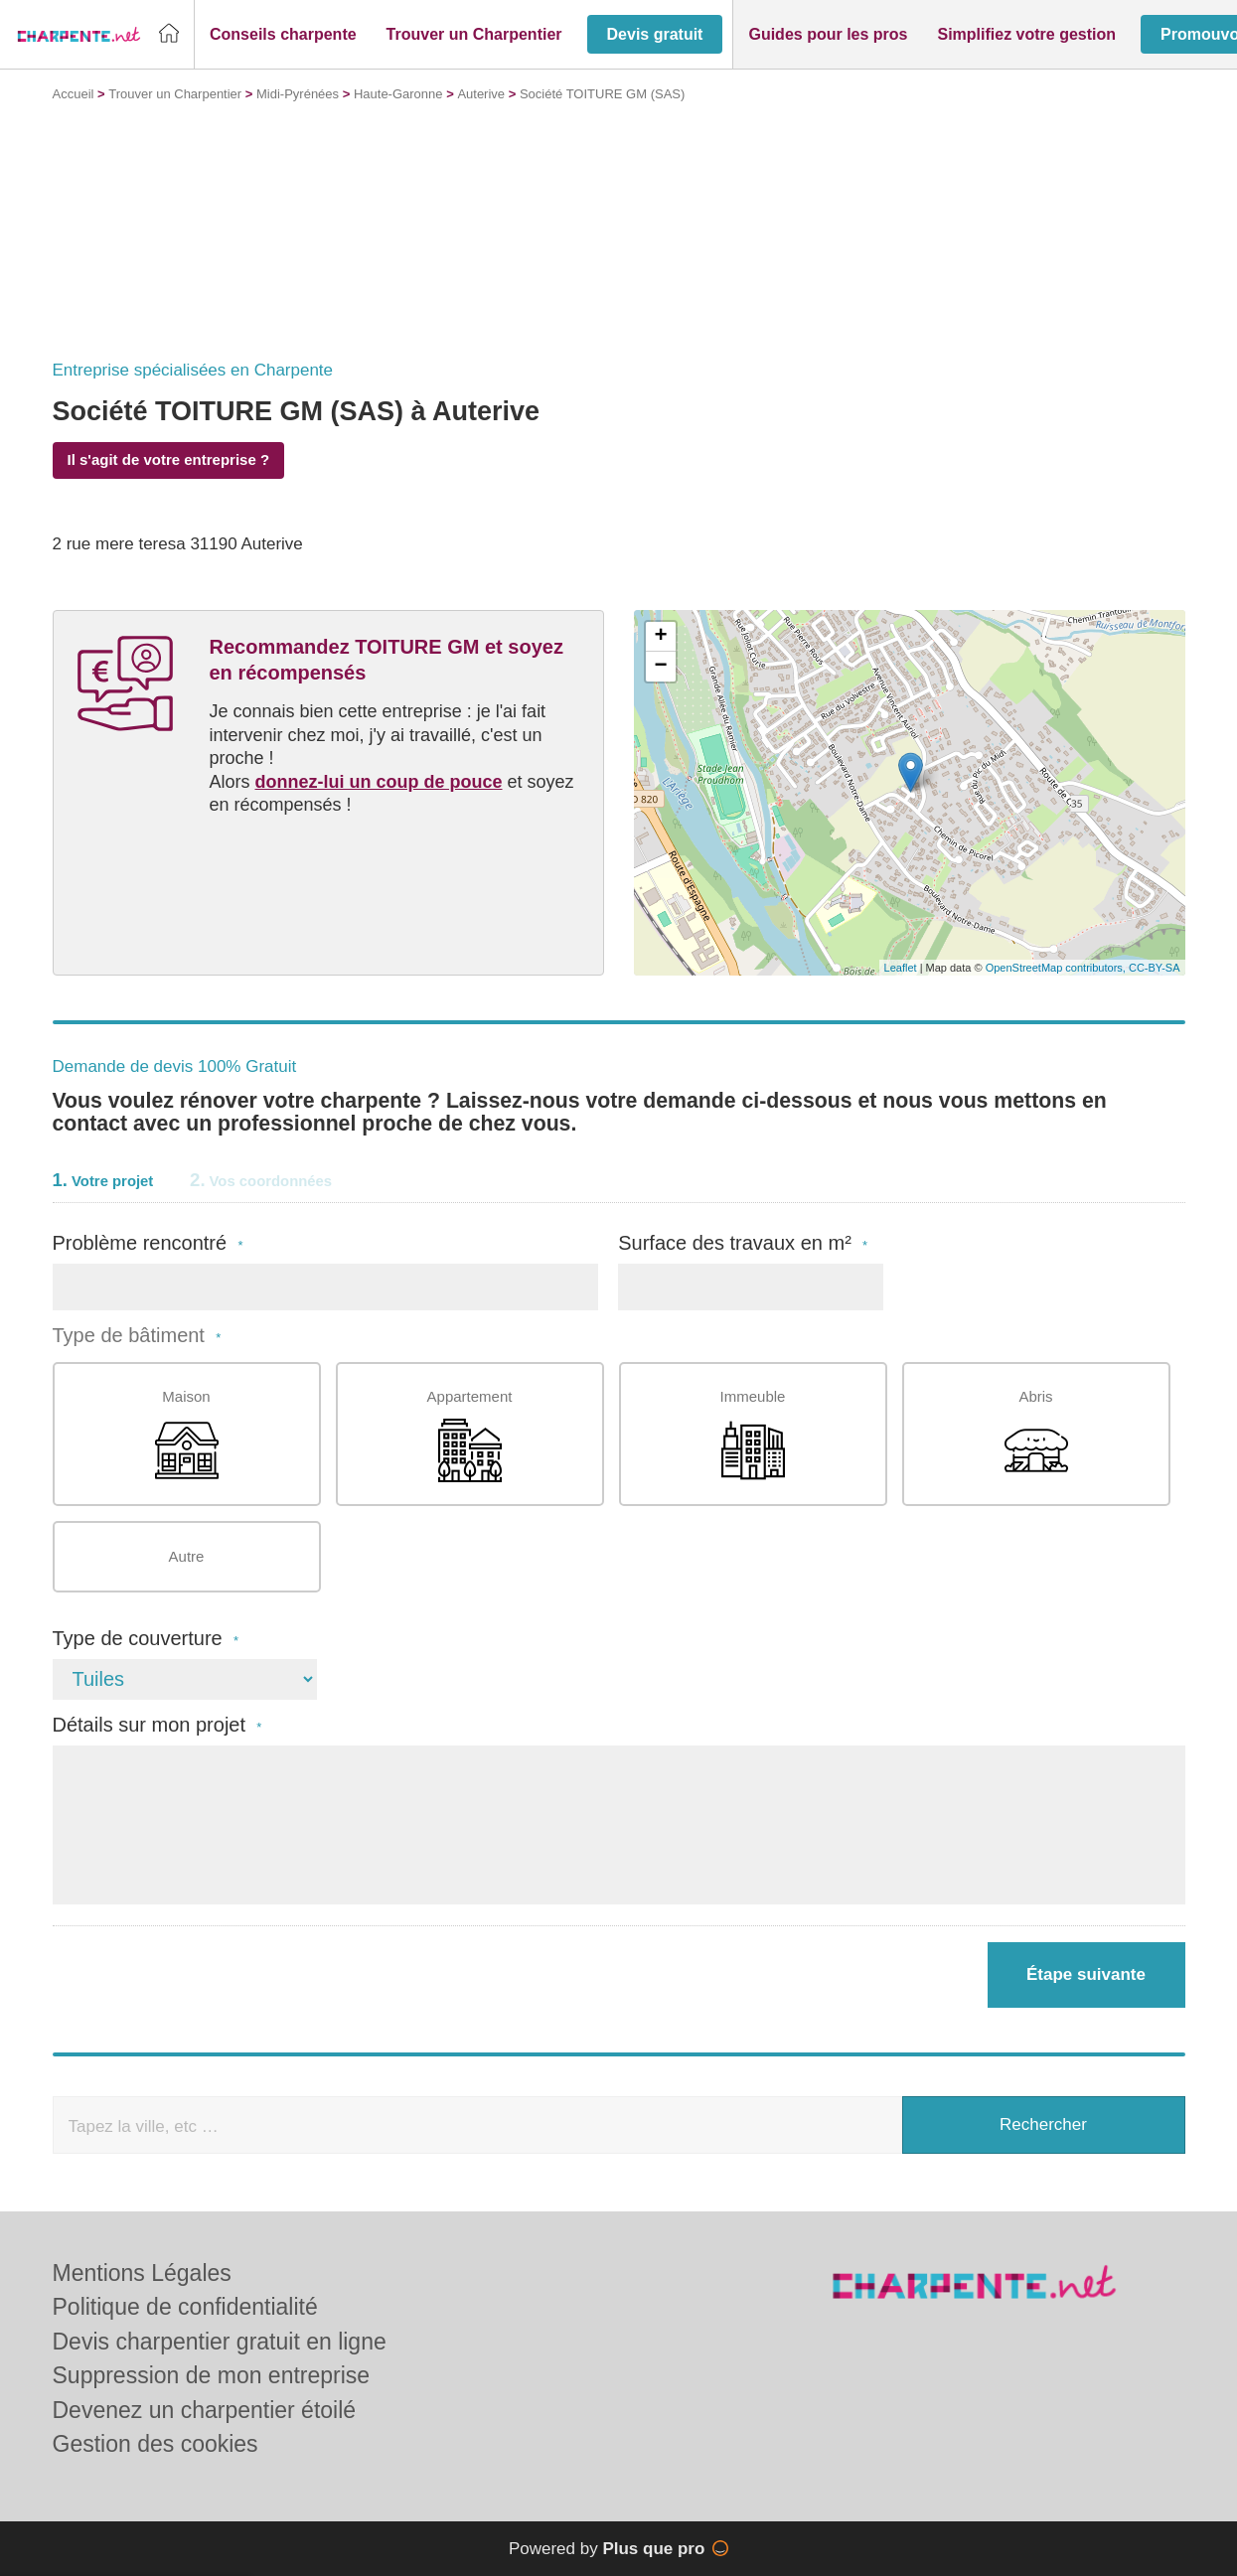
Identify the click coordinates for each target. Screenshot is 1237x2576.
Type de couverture (146, 1638)
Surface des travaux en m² (742, 1243)
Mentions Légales (142, 2273)
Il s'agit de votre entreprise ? (169, 459)
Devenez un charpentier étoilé (205, 2410)
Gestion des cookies (155, 2444)
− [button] (660, 667)
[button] (283, 35)
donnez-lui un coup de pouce (379, 782)
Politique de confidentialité (185, 2307)
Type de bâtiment (137, 1335)
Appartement (470, 1435)
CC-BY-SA (1154, 968)
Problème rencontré (148, 1243)
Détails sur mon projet (157, 1725)
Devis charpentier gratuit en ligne (220, 2341)
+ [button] (660, 637)
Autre (187, 1556)
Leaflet (900, 968)
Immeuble (753, 1435)
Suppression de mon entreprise (212, 2375)
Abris (1036, 1435)
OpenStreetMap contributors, (1057, 968)
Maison (187, 1435)
